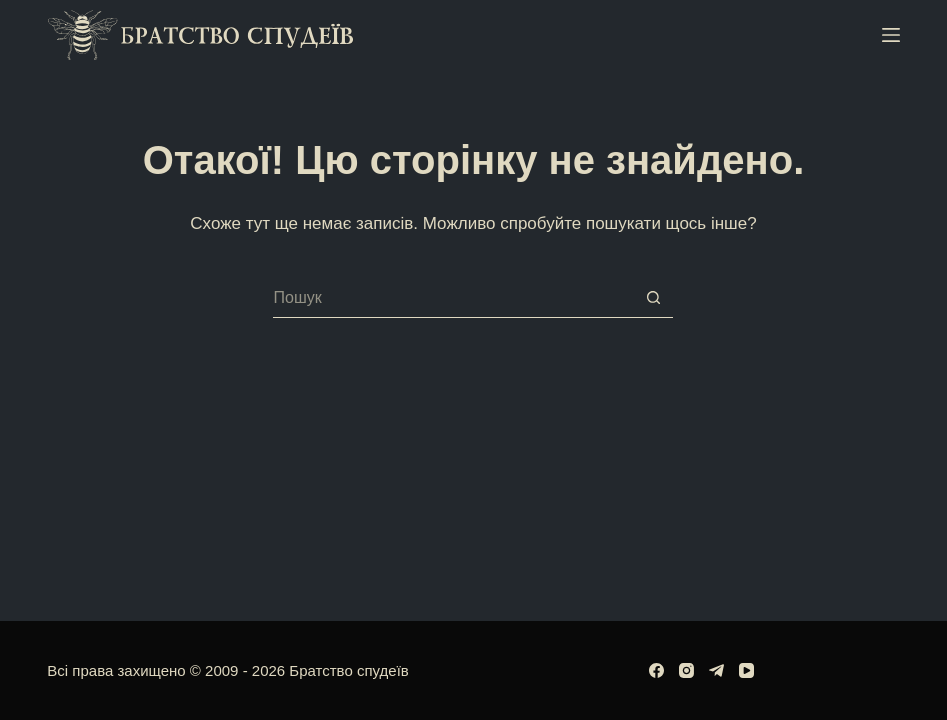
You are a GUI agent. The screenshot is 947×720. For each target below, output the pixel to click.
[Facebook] (656, 670)
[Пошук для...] (453, 298)
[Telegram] (716, 670)
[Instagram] (686, 670)
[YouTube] (746, 670)
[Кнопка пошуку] (653, 298)
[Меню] (891, 35)
